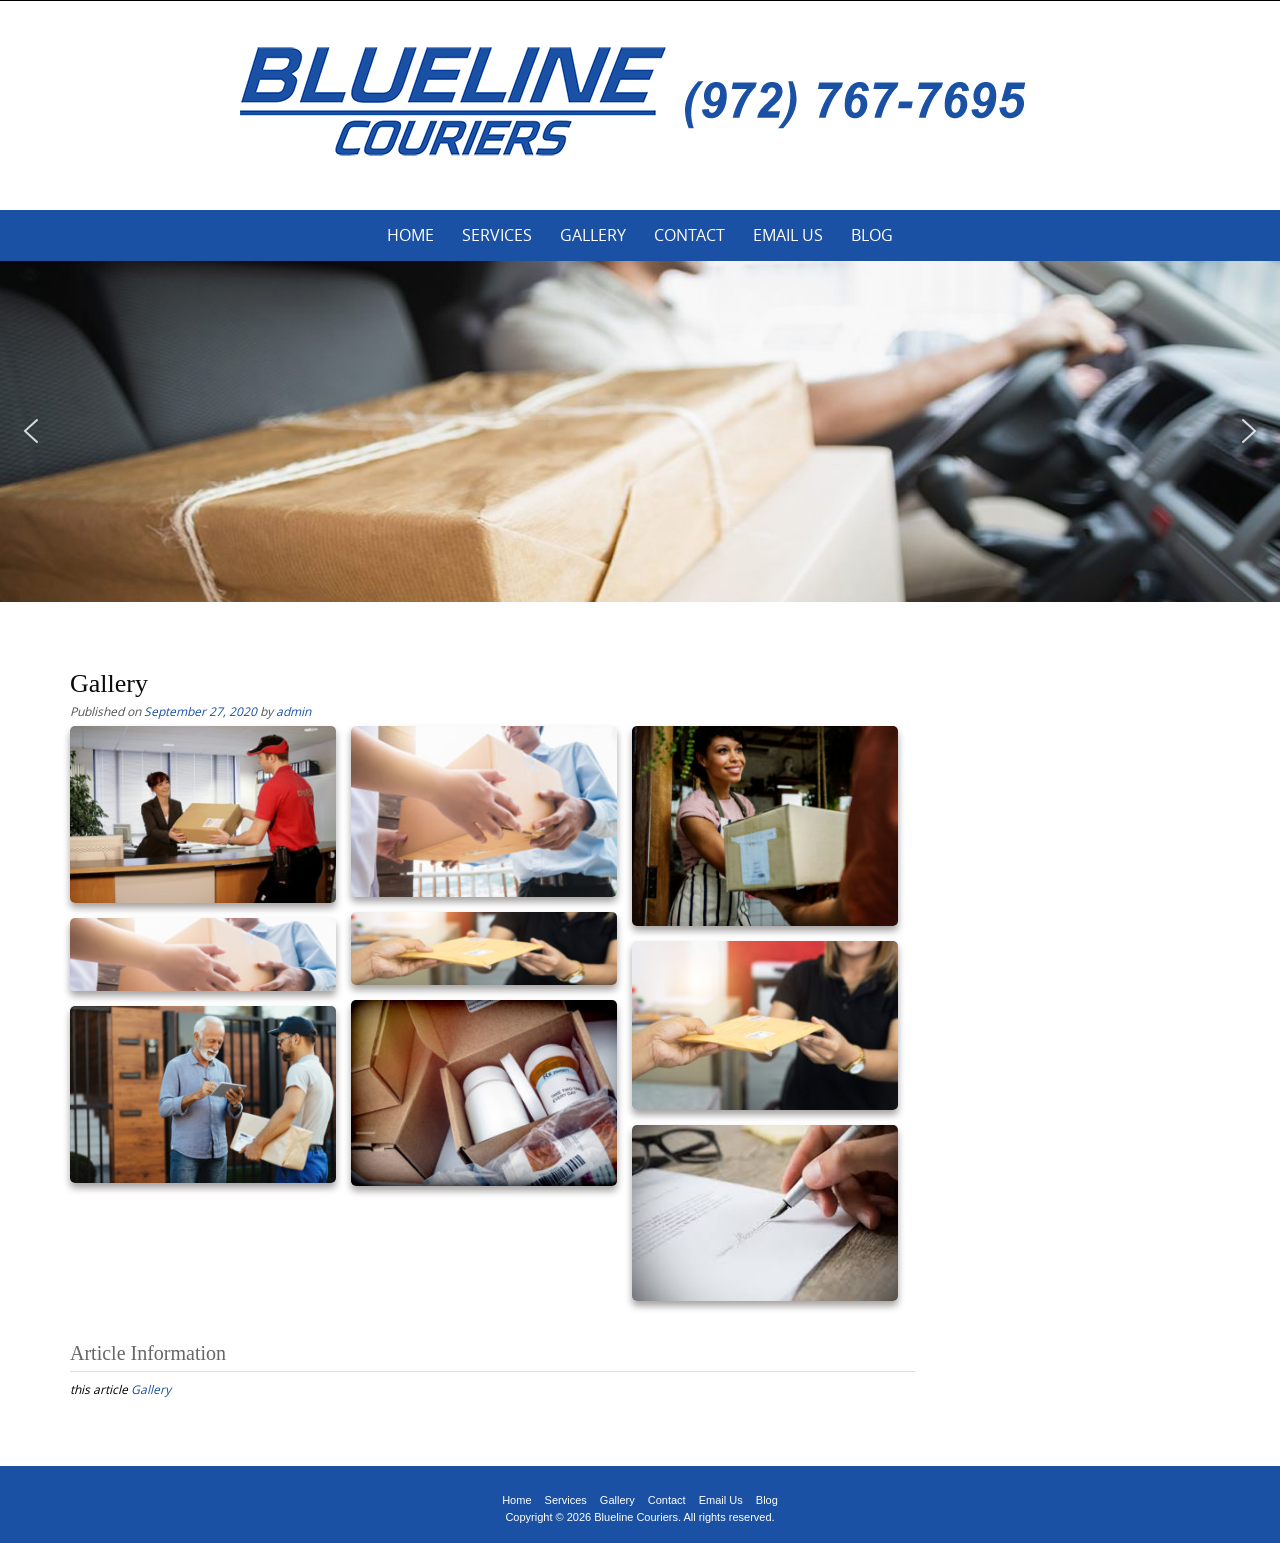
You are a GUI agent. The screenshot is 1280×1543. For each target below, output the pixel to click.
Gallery (593, 235)
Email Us (788, 235)
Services (497, 235)
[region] (640, 431)
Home (410, 235)
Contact (689, 235)
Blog (872, 235)
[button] (31, 431)
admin (293, 711)
